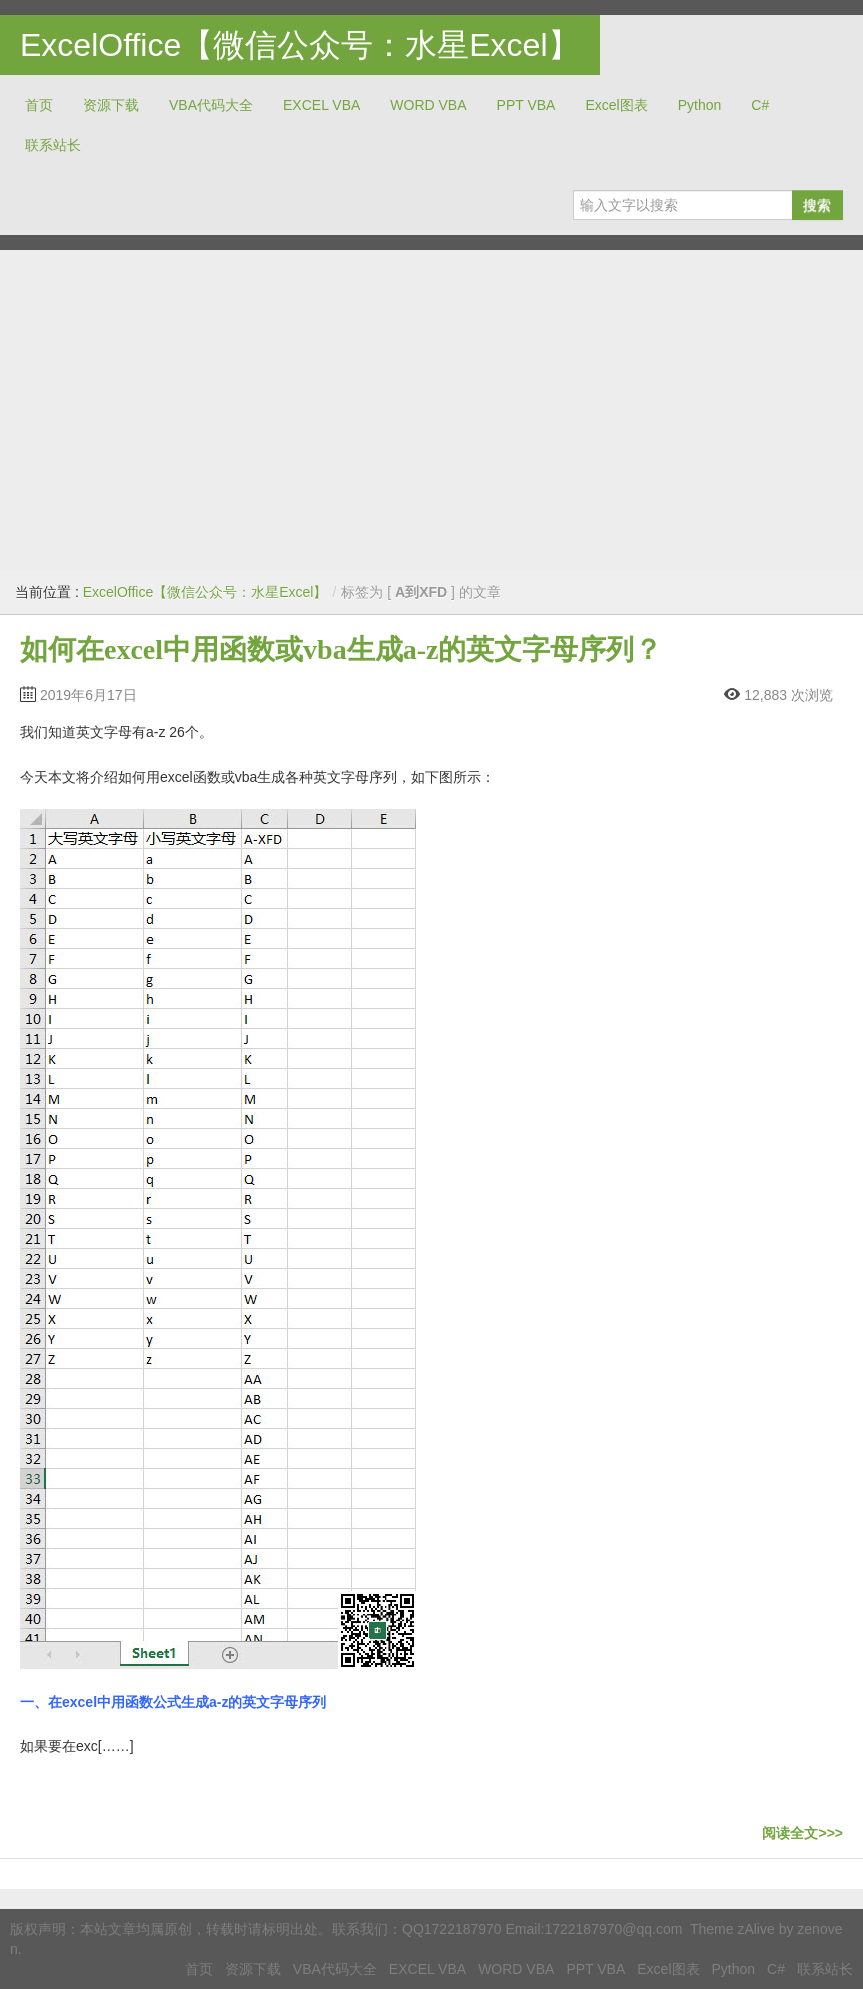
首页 (39, 105)
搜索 (817, 205)
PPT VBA (526, 105)
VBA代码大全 (211, 105)
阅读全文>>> (802, 1833)
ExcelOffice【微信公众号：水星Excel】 (300, 45)
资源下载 (111, 105)
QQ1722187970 (452, 1929)
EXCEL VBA (321, 105)
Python (700, 105)
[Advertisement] (431, 410)
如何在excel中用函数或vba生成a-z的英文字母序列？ (341, 649)
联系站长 (53, 145)
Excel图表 (616, 105)
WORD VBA (428, 105)
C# (760, 105)
